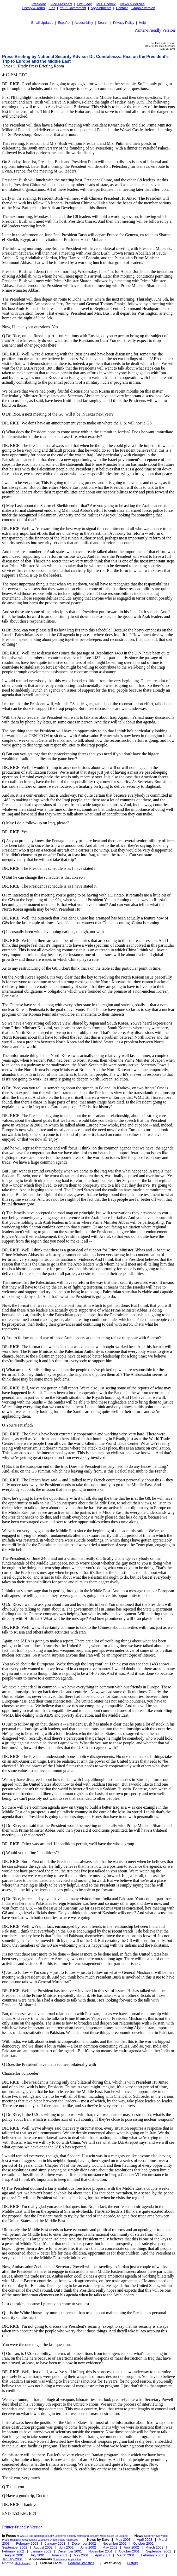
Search (103, 23)
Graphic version (143, 8)
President (39, 4)
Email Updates (42, 23)
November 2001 (100, 2551)
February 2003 (27, 2543)
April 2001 (102, 2555)
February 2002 (13, 2551)
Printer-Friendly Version (155, 30)
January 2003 (55, 2543)
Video (164, 2535)
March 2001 (126, 2555)
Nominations (60, 2559)
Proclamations (28, 2539)
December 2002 (84, 2543)
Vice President (61, 4)
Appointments (101, 8)
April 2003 (144, 2540)
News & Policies (132, 4)
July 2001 (37, 2555)
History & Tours (33, 8)
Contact (122, 8)
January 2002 (41, 2551)
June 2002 (88, 2547)
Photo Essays (22, 2563)
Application (74, 2559)
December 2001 (70, 2551)
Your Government (73, 8)
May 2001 (81, 2555)
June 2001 (59, 2555)
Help (142, 23)
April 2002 (131, 2547)
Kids (51, 8)
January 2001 (12, 2559)
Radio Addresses (68, 2539)
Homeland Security (88, 2535)
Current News (152, 2535)
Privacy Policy (123, 23)
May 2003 (123, 2540)
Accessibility (84, 23)
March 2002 (154, 2547)
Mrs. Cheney (106, 4)
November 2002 (114, 2543)
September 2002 (14, 2547)
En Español (121, 2535)
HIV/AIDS (22, 2535)
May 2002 (109, 2547)
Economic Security (65, 2535)
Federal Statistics (81, 2563)
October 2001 (129, 2551)
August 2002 (42, 2547)
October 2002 (143, 2543)
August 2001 (14, 2555)
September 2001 (158, 2551)
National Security (44, 2535)
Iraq (31, 2535)
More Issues (107, 2535)
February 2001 (152, 2555)
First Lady (84, 4)
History (132, 2563)
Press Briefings (11, 2539)
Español (64, 23)
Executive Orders (48, 2539)
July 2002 (66, 2547)
